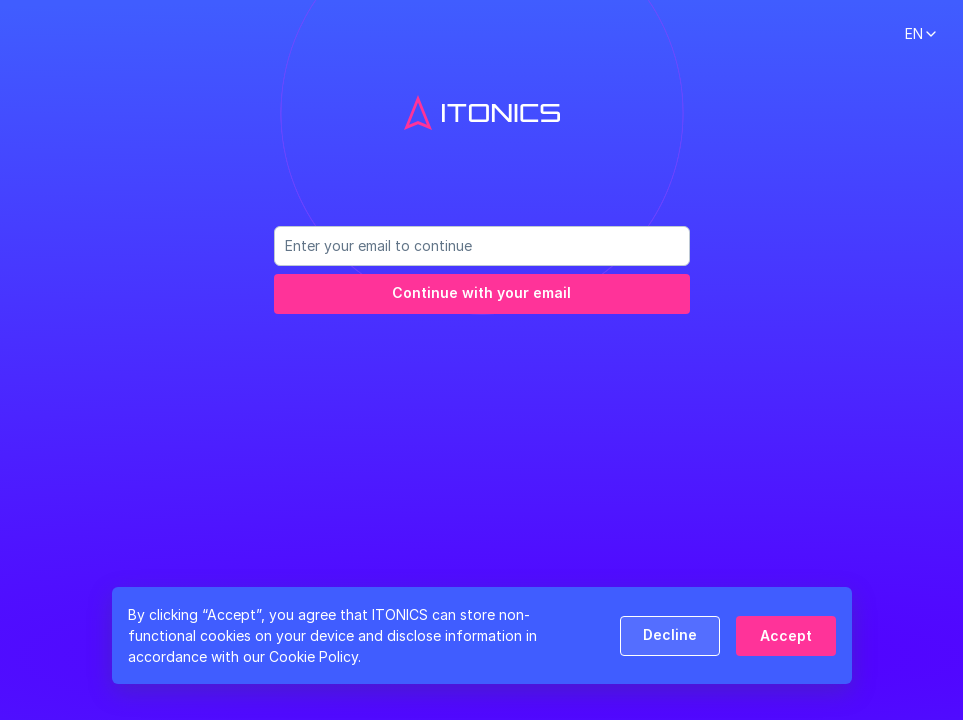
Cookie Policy (313, 656)
